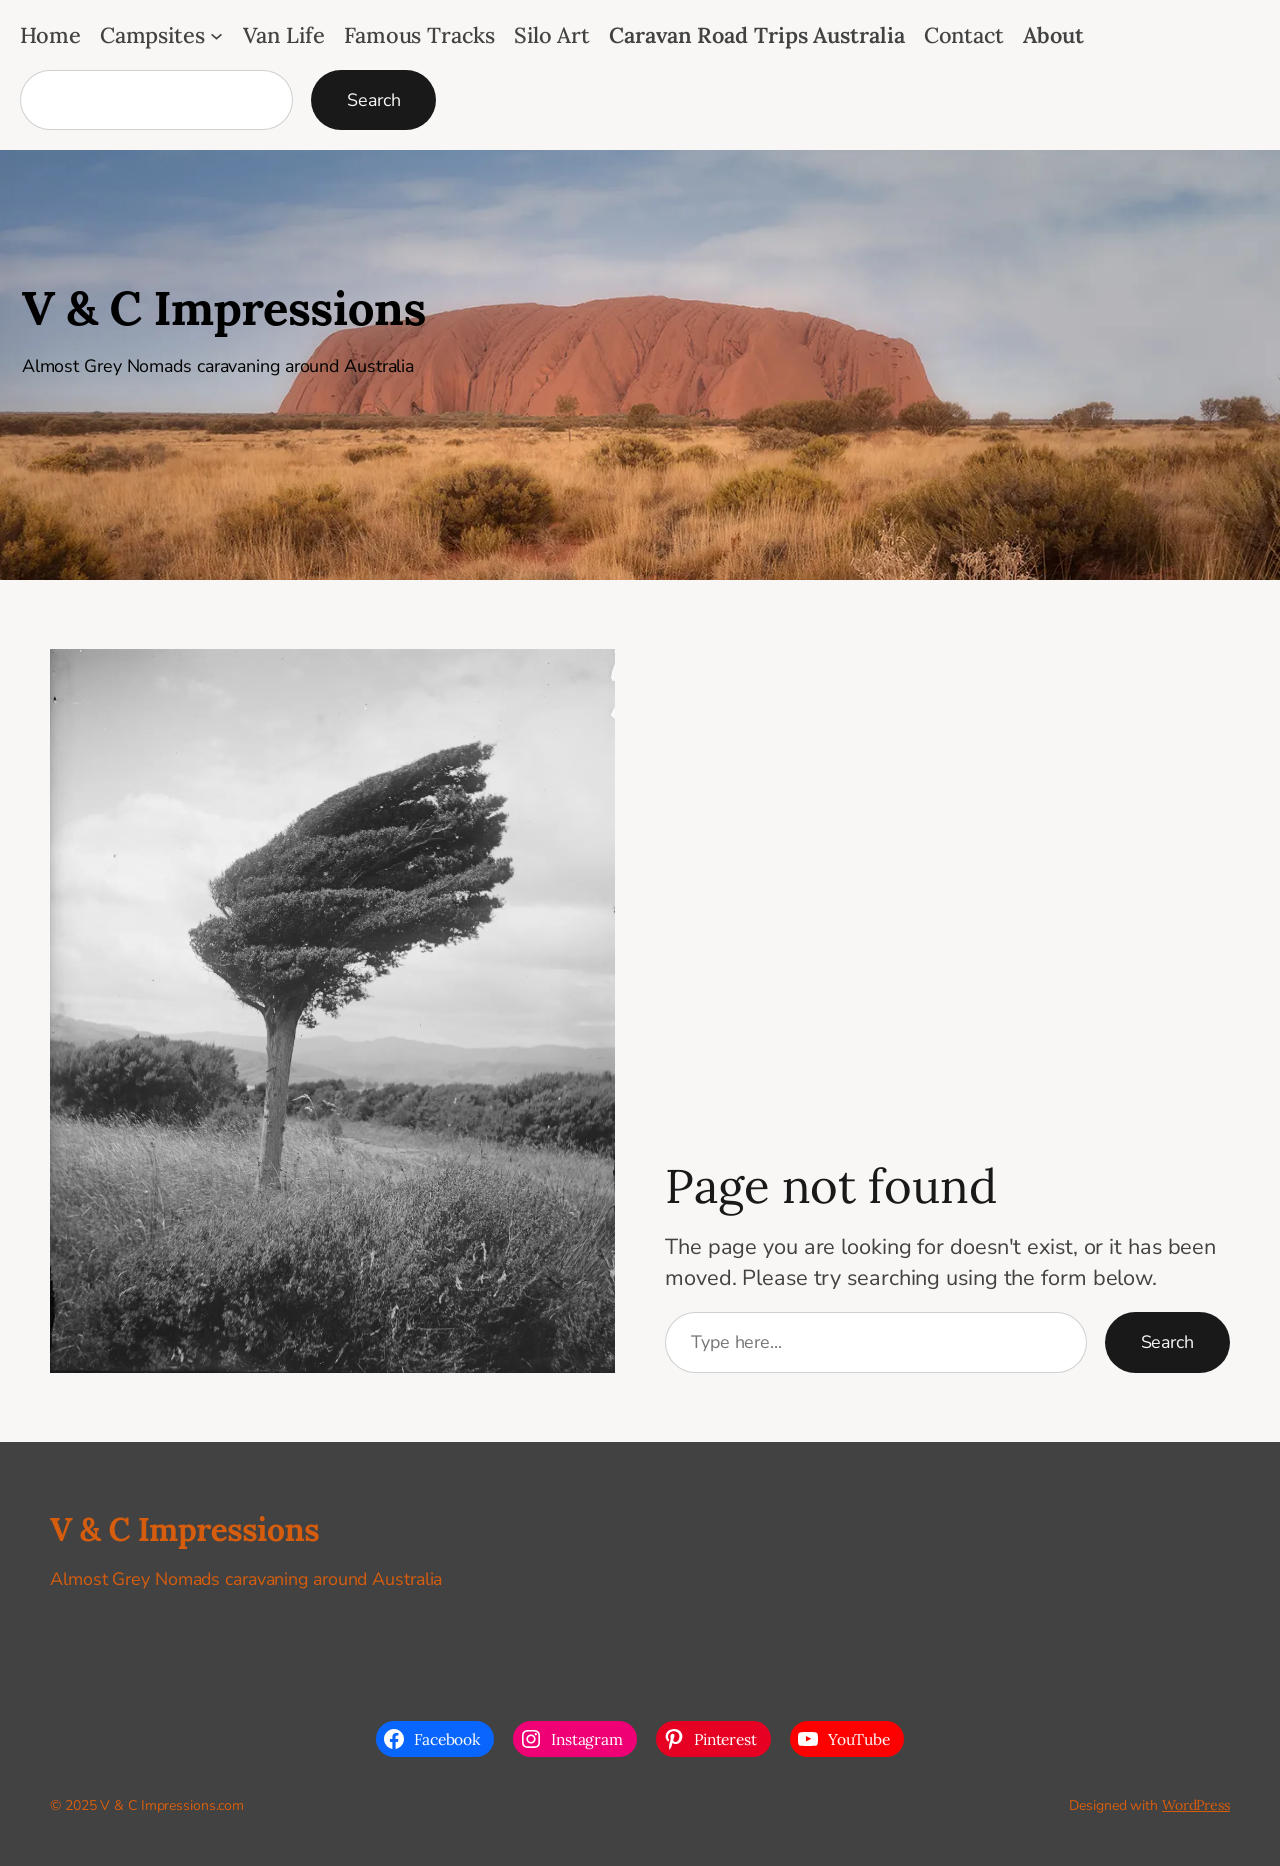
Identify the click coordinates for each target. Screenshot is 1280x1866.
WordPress (1196, 1805)
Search (373, 100)
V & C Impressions (224, 308)
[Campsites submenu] (216, 35)
